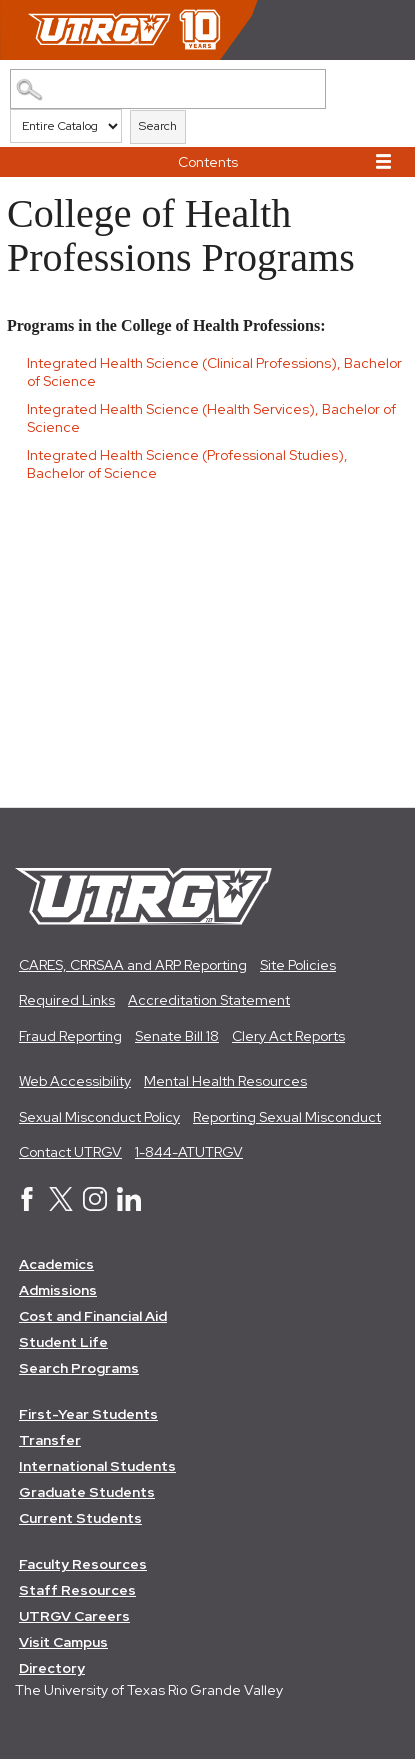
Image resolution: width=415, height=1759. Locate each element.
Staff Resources (77, 1590)
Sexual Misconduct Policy (99, 1117)
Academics (56, 1264)
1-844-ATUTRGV (189, 1152)
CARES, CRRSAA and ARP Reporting (133, 965)
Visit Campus (63, 1642)
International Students (97, 1466)
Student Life (63, 1342)
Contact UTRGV (70, 1152)
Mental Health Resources (225, 1081)
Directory (52, 1668)
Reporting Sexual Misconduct (287, 1117)
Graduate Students (87, 1492)
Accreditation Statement (209, 1000)
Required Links (67, 1000)
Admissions (58, 1290)
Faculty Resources (83, 1564)
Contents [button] (208, 162)
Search (158, 126)
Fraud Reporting (70, 1036)
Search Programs (79, 1368)
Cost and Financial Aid (93, 1316)
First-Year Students (88, 1414)
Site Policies (298, 965)
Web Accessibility (75, 1081)
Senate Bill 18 (177, 1036)
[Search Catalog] (167, 89)
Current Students (80, 1518)
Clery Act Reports (288, 1036)
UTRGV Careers (74, 1616)
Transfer (50, 1440)
